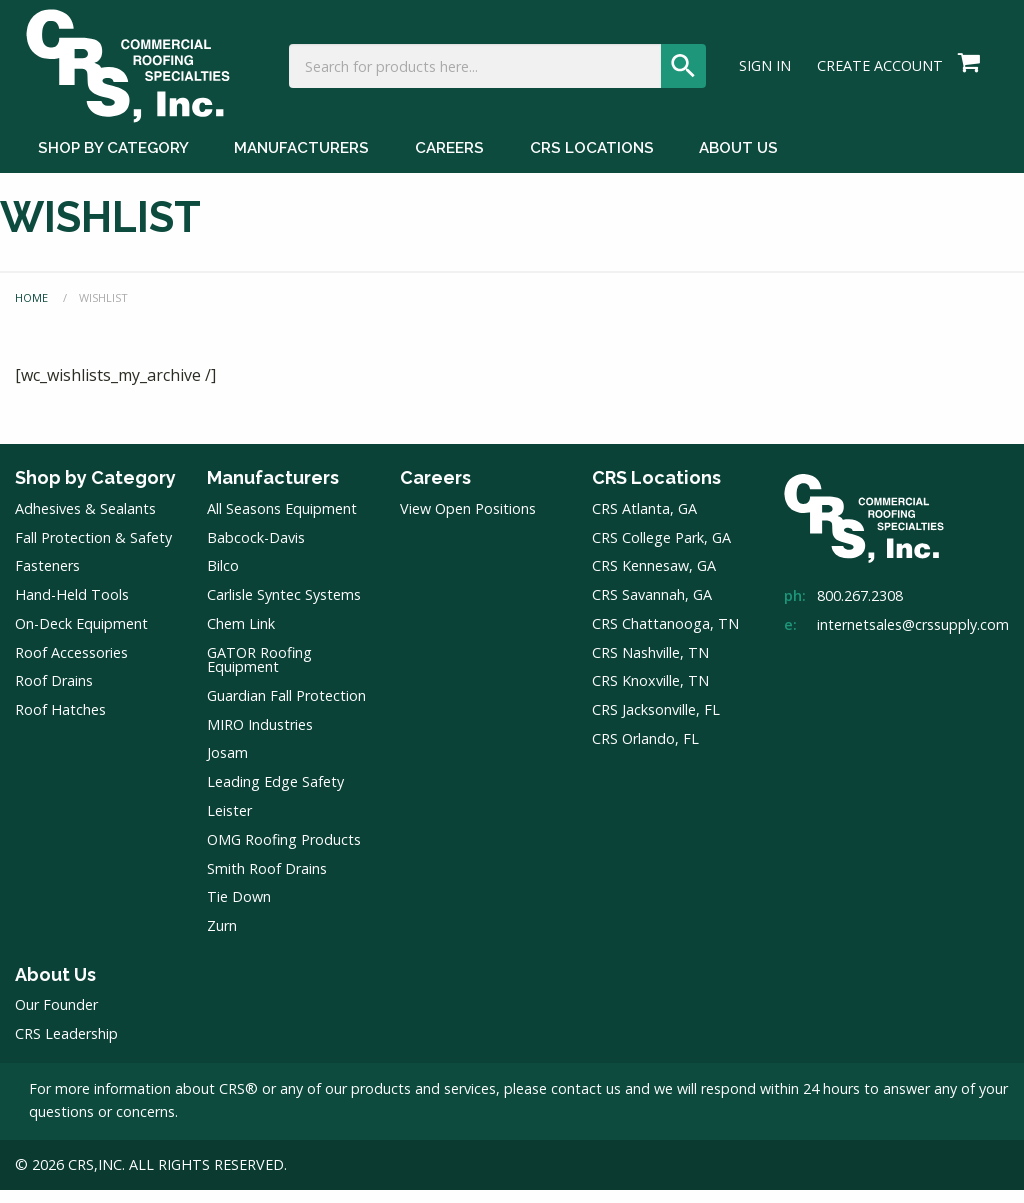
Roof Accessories (71, 665)
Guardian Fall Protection (286, 708)
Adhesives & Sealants (85, 521)
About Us (55, 987)
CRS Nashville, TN (650, 665)
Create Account (880, 76)
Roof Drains (54, 694)
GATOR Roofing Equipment (259, 672)
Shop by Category (95, 490)
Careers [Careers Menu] (449, 168)
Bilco (223, 578)
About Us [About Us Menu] (738, 168)
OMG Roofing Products (284, 852)
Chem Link (241, 636)
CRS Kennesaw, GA (654, 578)
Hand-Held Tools (72, 607)
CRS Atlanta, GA (644, 521)
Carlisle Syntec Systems (284, 607)
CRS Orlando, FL (645, 751)
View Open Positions (468, 521)
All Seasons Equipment (282, 521)
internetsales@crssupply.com (913, 637)
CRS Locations (656, 490)
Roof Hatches (60, 722)
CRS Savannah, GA (652, 607)
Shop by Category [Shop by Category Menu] (113, 168)
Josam (227, 765)
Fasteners (47, 578)
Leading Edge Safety (275, 794)
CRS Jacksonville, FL (656, 722)
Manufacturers (273, 490)
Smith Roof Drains (267, 881)
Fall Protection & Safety (93, 550)
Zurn (222, 938)
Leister (229, 823)
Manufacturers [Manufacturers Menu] (301, 168)
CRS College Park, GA (661, 550)
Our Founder (56, 1017)
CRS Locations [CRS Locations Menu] (592, 168)
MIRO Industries (260, 737)
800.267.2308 (860, 608)
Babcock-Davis (256, 550)
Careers (435, 490)
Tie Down (239, 909)
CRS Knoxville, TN (650, 694)
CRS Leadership (66, 1046)
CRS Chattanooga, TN (665, 636)
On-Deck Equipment (81, 636)
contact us (586, 1101)
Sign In (765, 76)
